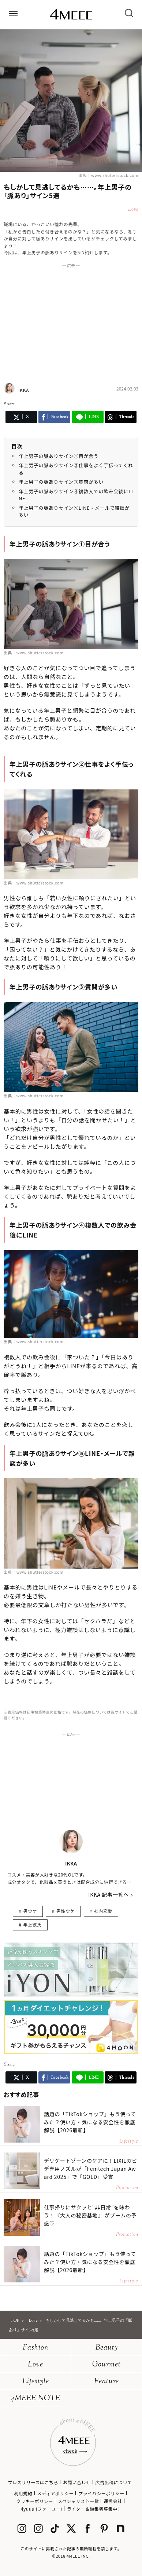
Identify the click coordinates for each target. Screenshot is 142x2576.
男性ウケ (65, 1911)
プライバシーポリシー (101, 2493)
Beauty (107, 2348)
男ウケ (30, 1911)
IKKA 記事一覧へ (108, 1894)
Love (35, 2364)
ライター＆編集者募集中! (93, 2509)
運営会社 (113, 2501)
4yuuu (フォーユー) (41, 2509)
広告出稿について (113, 2482)
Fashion (36, 2348)
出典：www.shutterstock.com (108, 175)
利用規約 (23, 2493)
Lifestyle (35, 2381)
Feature (106, 2381)
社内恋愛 (103, 1911)
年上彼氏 (32, 1924)
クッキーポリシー (34, 2501)
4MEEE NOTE (35, 2398)
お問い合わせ (77, 2482)
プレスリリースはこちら (33, 2482)
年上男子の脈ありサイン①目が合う (58, 456)
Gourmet (106, 2364)
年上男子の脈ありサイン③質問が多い (61, 481)
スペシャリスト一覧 (78, 2501)
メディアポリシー (55, 2493)
